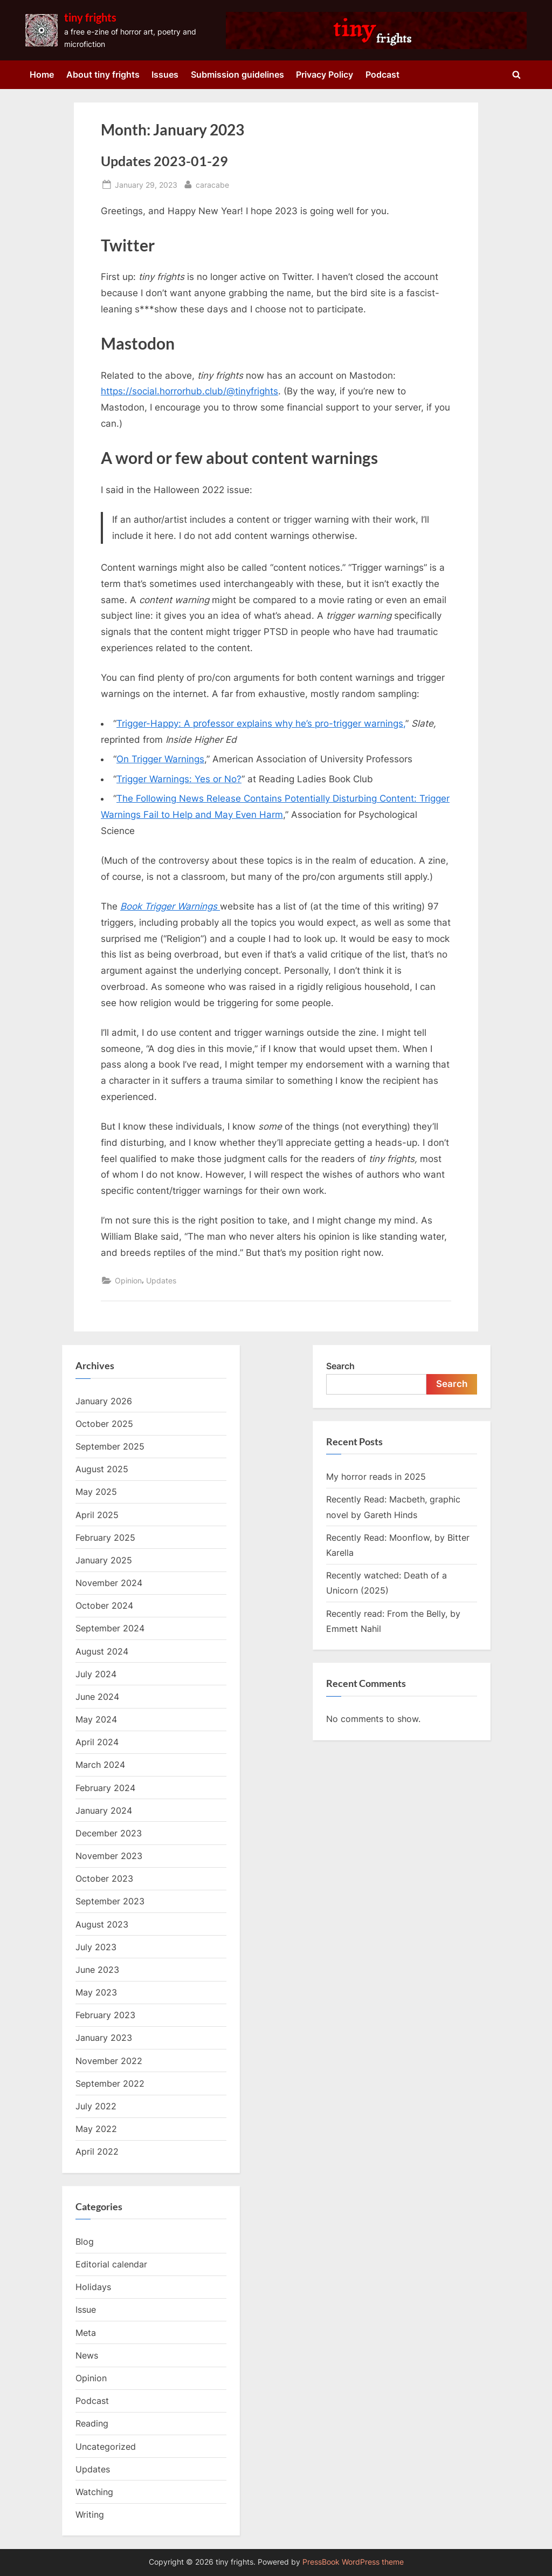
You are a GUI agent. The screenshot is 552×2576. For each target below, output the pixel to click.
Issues (164, 74)
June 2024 (97, 1696)
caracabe (212, 183)
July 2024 (95, 1674)
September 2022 (109, 2083)
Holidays (93, 2286)
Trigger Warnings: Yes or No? (179, 779)
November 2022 (108, 2060)
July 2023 (95, 1947)
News (86, 2355)
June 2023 (97, 1969)
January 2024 (103, 1810)
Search (340, 1366)
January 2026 (103, 1401)
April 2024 (97, 1742)
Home (42, 74)
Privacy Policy (324, 74)
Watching (94, 2491)
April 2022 (97, 2151)
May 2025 (96, 1491)
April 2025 (97, 1514)
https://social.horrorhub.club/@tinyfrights (189, 391)
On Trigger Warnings (160, 759)
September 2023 (109, 1901)
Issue (85, 2309)
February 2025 (105, 1537)
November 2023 (108, 1855)
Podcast (382, 74)
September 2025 (109, 1446)
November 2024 (108, 1582)
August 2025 (101, 1469)
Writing (89, 2514)
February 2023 (105, 2015)
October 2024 (104, 1605)
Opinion (128, 1280)
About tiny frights (103, 74)
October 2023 (104, 1878)
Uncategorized (105, 2446)
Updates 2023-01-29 (164, 161)
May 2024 (96, 1719)
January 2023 (103, 2037)
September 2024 (109, 1628)
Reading (91, 2423)
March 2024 (100, 1764)
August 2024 (101, 1651)
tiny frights (90, 17)
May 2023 (96, 1992)
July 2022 (95, 2106)
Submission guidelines (237, 74)
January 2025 (103, 1560)
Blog (84, 2241)
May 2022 (96, 2128)
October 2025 (104, 1423)
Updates (161, 1280)
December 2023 (108, 1833)
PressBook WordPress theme (353, 2562)
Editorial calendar (111, 2264)
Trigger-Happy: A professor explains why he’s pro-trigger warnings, (260, 723)
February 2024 (105, 1787)
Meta (85, 2332)
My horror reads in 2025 (376, 1476)
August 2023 (101, 1924)
